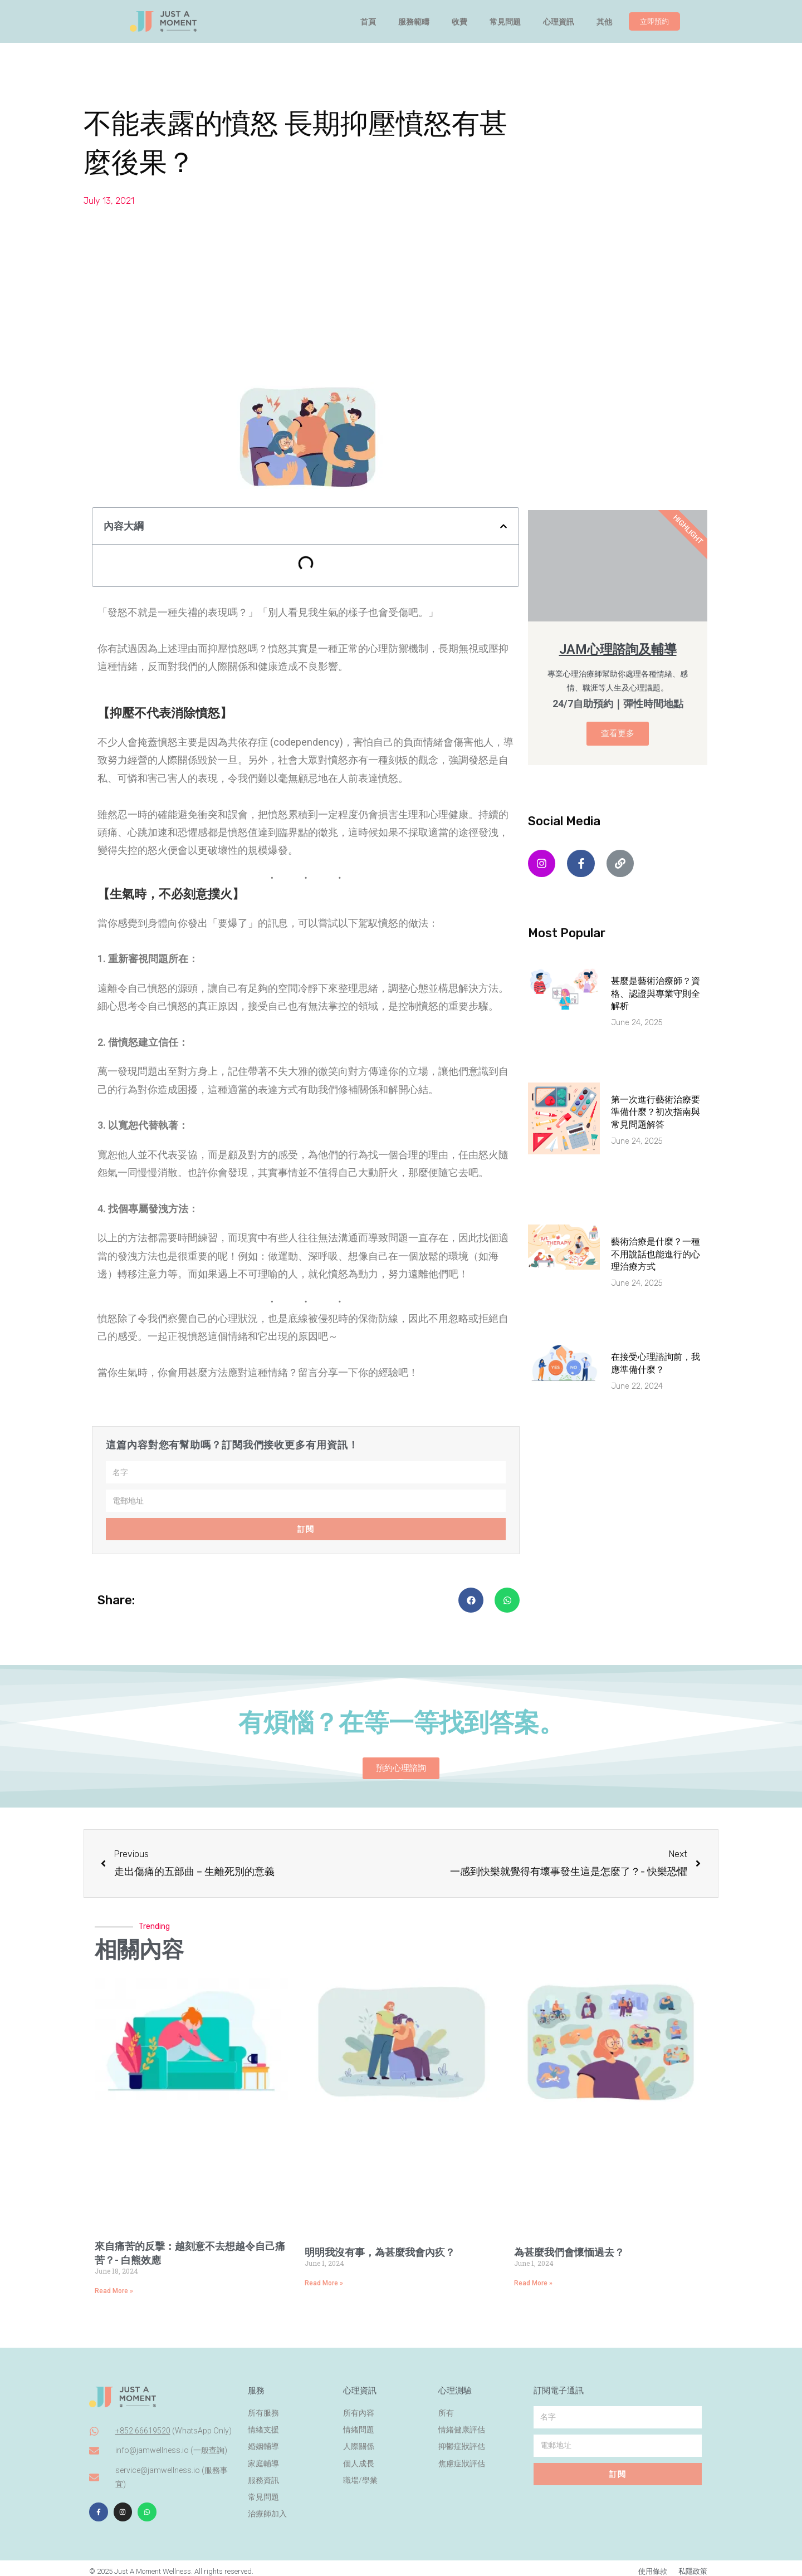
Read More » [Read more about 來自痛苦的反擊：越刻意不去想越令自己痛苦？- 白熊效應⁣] (114, 2291)
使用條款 (652, 2565)
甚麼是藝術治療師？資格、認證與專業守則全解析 (655, 993)
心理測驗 (455, 2384)
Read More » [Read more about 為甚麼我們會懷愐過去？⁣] (533, 2283)
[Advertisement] (401, 293)
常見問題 (505, 21)
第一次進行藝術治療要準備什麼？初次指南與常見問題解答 (655, 1112)
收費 (459, 21)
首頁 (368, 21)
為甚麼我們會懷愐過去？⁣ (569, 2252)
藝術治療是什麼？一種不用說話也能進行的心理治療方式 (655, 1254)
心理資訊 (558, 21)
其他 (604, 21)
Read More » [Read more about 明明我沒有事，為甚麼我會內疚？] (324, 2283)
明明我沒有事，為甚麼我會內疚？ (380, 2252)
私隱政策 (692, 2565)
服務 (256, 2384)
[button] (503, 526)
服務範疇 (413, 21)
